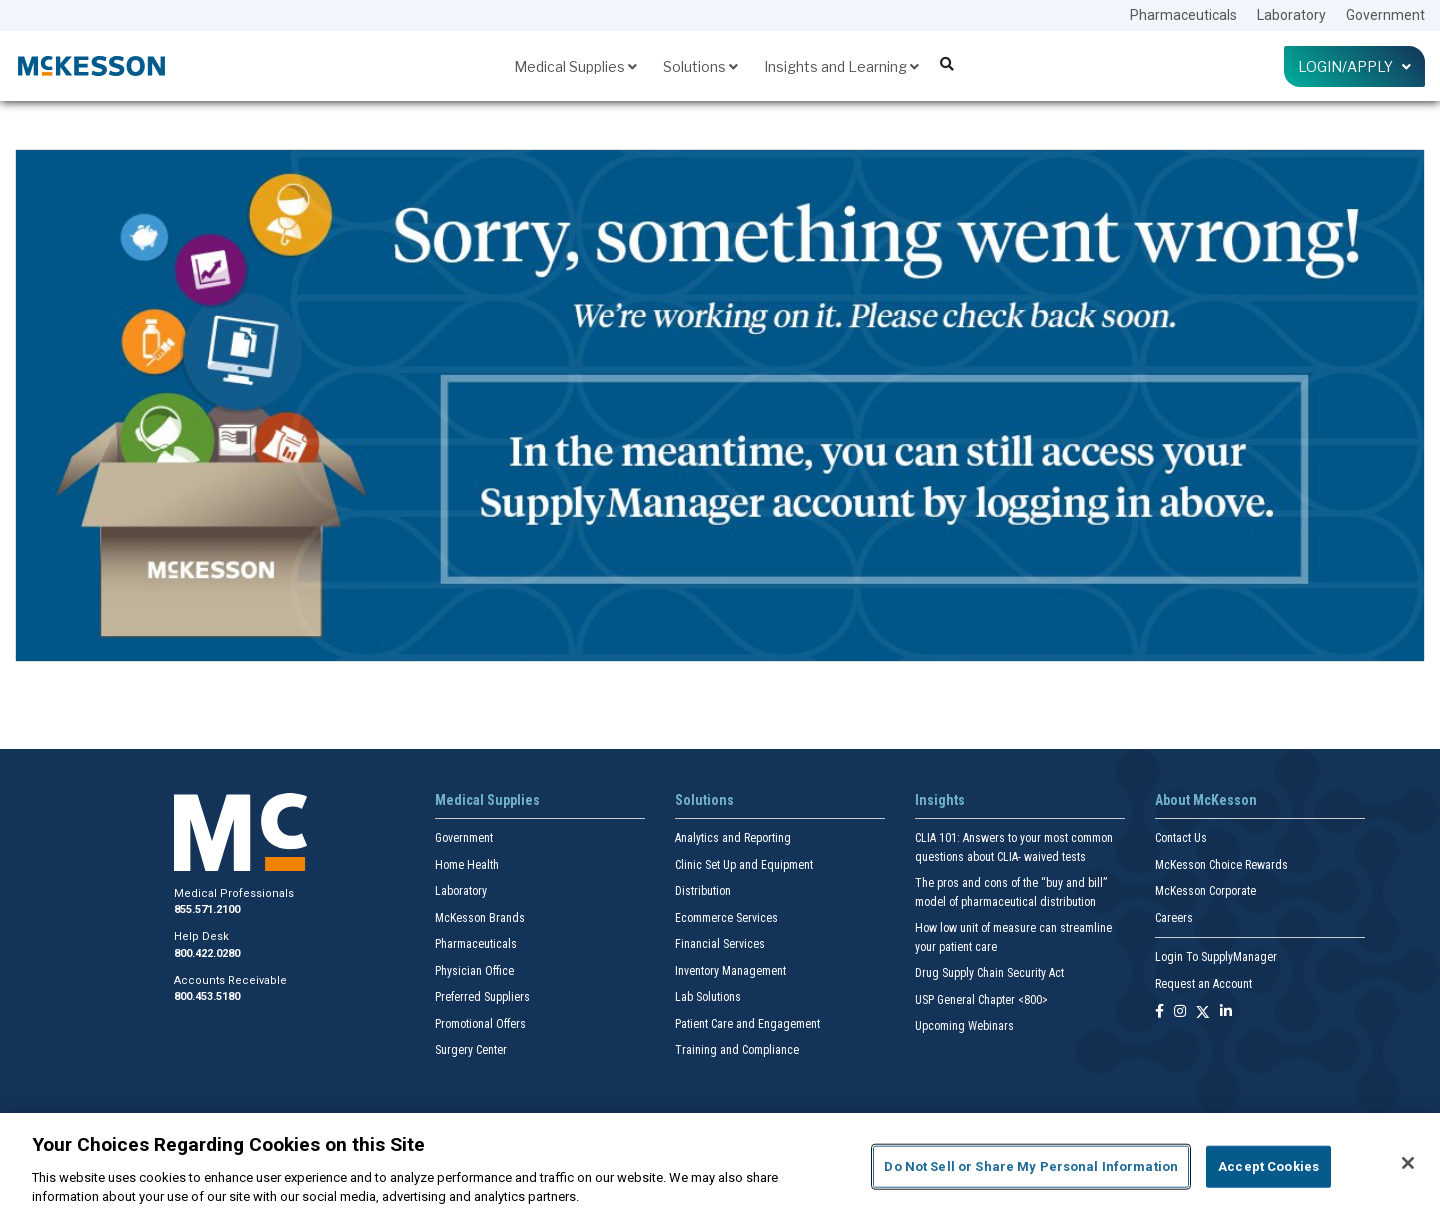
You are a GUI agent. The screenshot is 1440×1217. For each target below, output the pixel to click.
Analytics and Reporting (733, 838)
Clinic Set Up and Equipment (744, 865)
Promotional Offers (480, 1024)
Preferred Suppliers (482, 997)
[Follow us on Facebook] (1159, 1012)
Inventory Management (730, 971)
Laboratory (1291, 15)
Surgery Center (471, 1050)
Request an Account (1203, 984)
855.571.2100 (207, 909)
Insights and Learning (841, 66)
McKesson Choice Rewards (1221, 865)
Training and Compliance (737, 1050)
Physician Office (474, 971)
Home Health (467, 865)
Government (1385, 15)
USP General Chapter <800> (981, 1000)
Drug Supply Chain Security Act (989, 973)
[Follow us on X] (1203, 1012)
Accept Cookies (1268, 1166)
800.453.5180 (207, 996)
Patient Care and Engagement (747, 1024)
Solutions (700, 66)
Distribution (703, 891)
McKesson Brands (480, 918)
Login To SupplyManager (1216, 957)
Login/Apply (1354, 66)
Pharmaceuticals (1183, 15)
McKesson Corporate (1205, 891)
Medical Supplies (575, 66)
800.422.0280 (207, 953)
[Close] (1408, 1163)
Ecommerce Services (726, 918)
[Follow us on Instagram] (1180, 1012)
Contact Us (1181, 838)
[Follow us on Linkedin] (1226, 1012)
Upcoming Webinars (964, 1026)
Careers (1174, 918)
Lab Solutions (708, 997)
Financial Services (720, 944)
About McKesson (1206, 800)
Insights (940, 800)
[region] (720, 1165)
